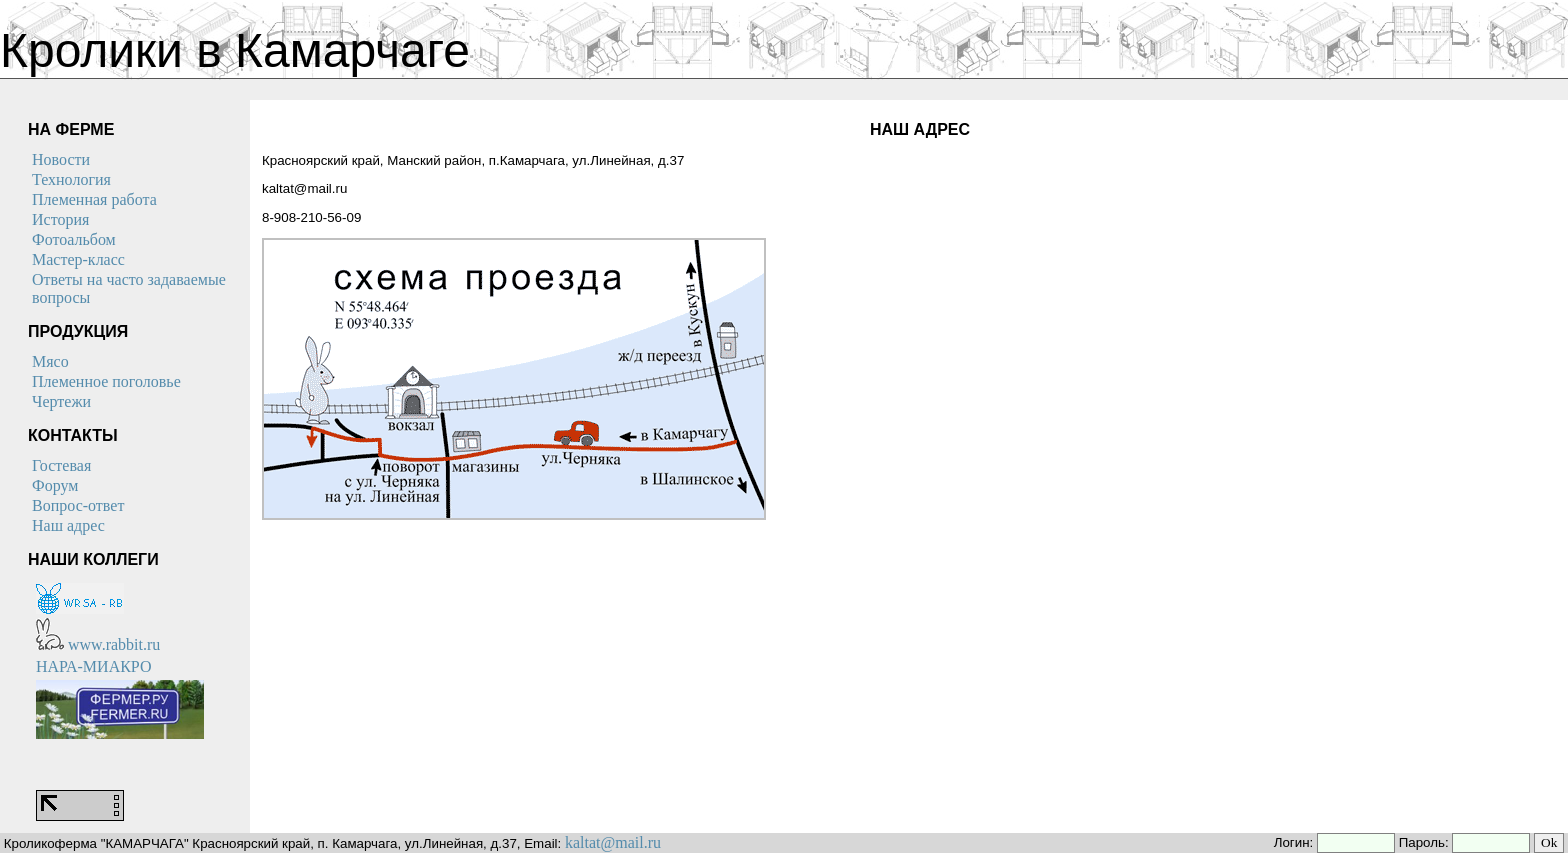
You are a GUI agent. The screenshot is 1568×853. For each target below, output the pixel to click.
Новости (61, 159)
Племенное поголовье (106, 381)
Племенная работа (94, 199)
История (60, 219)
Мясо (50, 361)
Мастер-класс (78, 259)
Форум (55, 485)
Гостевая (61, 465)
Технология (71, 179)
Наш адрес (68, 525)
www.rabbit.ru (98, 644)
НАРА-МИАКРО (94, 666)
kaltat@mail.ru (613, 842)
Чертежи (61, 401)
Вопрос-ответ (78, 505)
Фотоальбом (74, 239)
